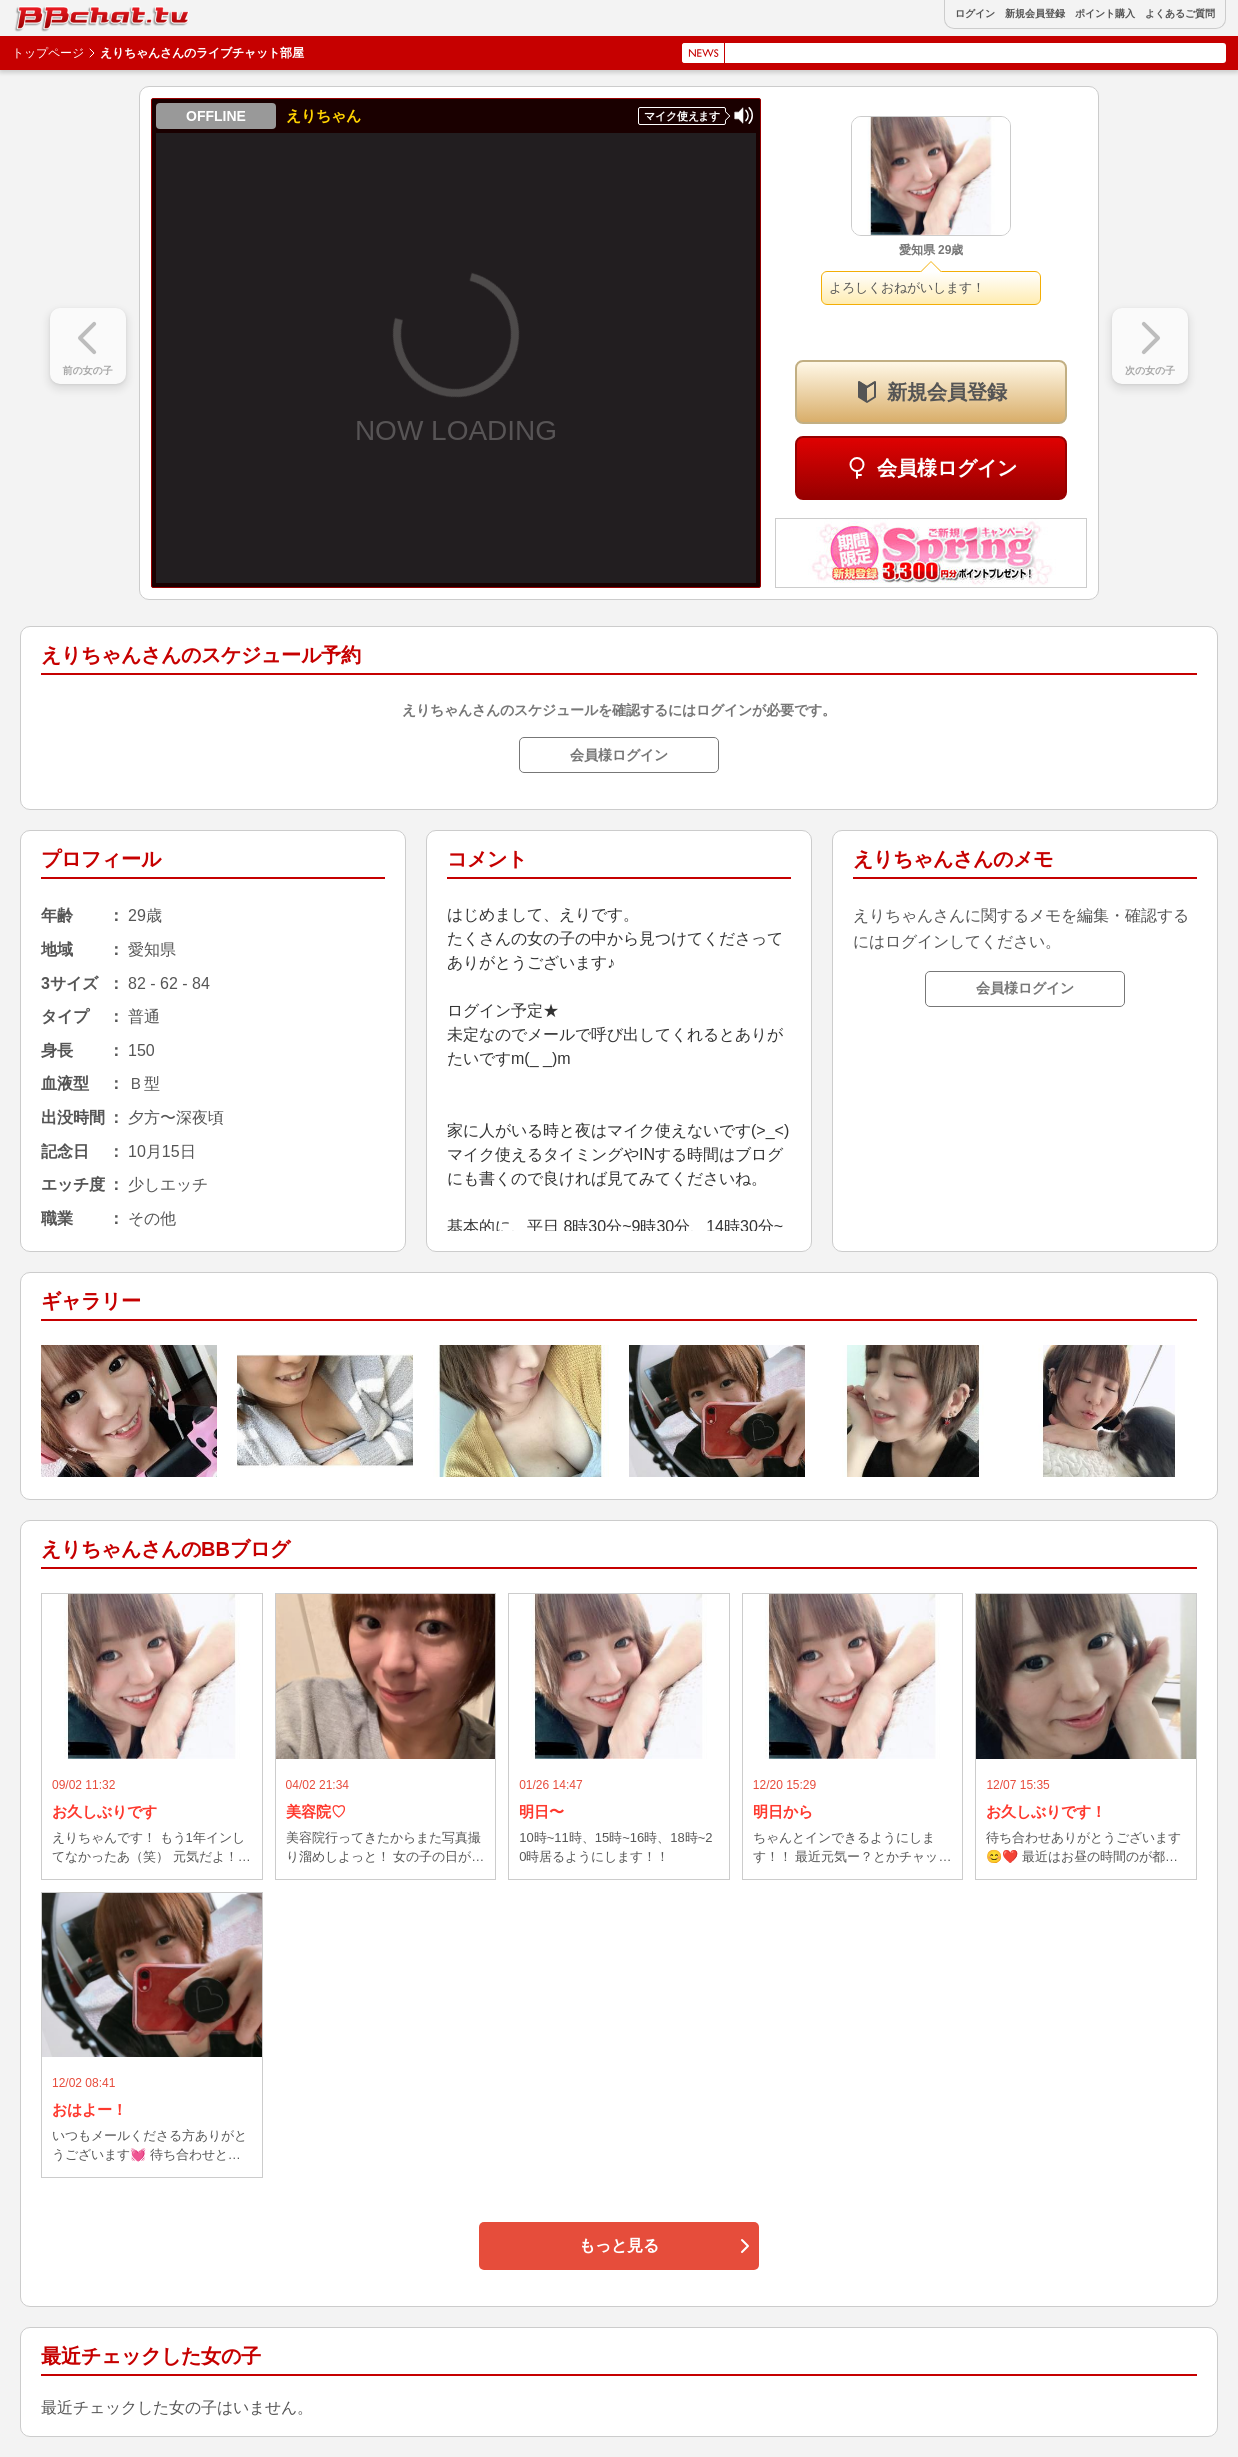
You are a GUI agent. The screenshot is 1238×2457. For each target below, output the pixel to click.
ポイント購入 (1105, 14)
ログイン (975, 14)
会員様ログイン (947, 468)
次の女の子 (1150, 370)
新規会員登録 (1035, 14)
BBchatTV (60, 13)
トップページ (48, 53)
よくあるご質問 (1180, 14)
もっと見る (619, 2245)
